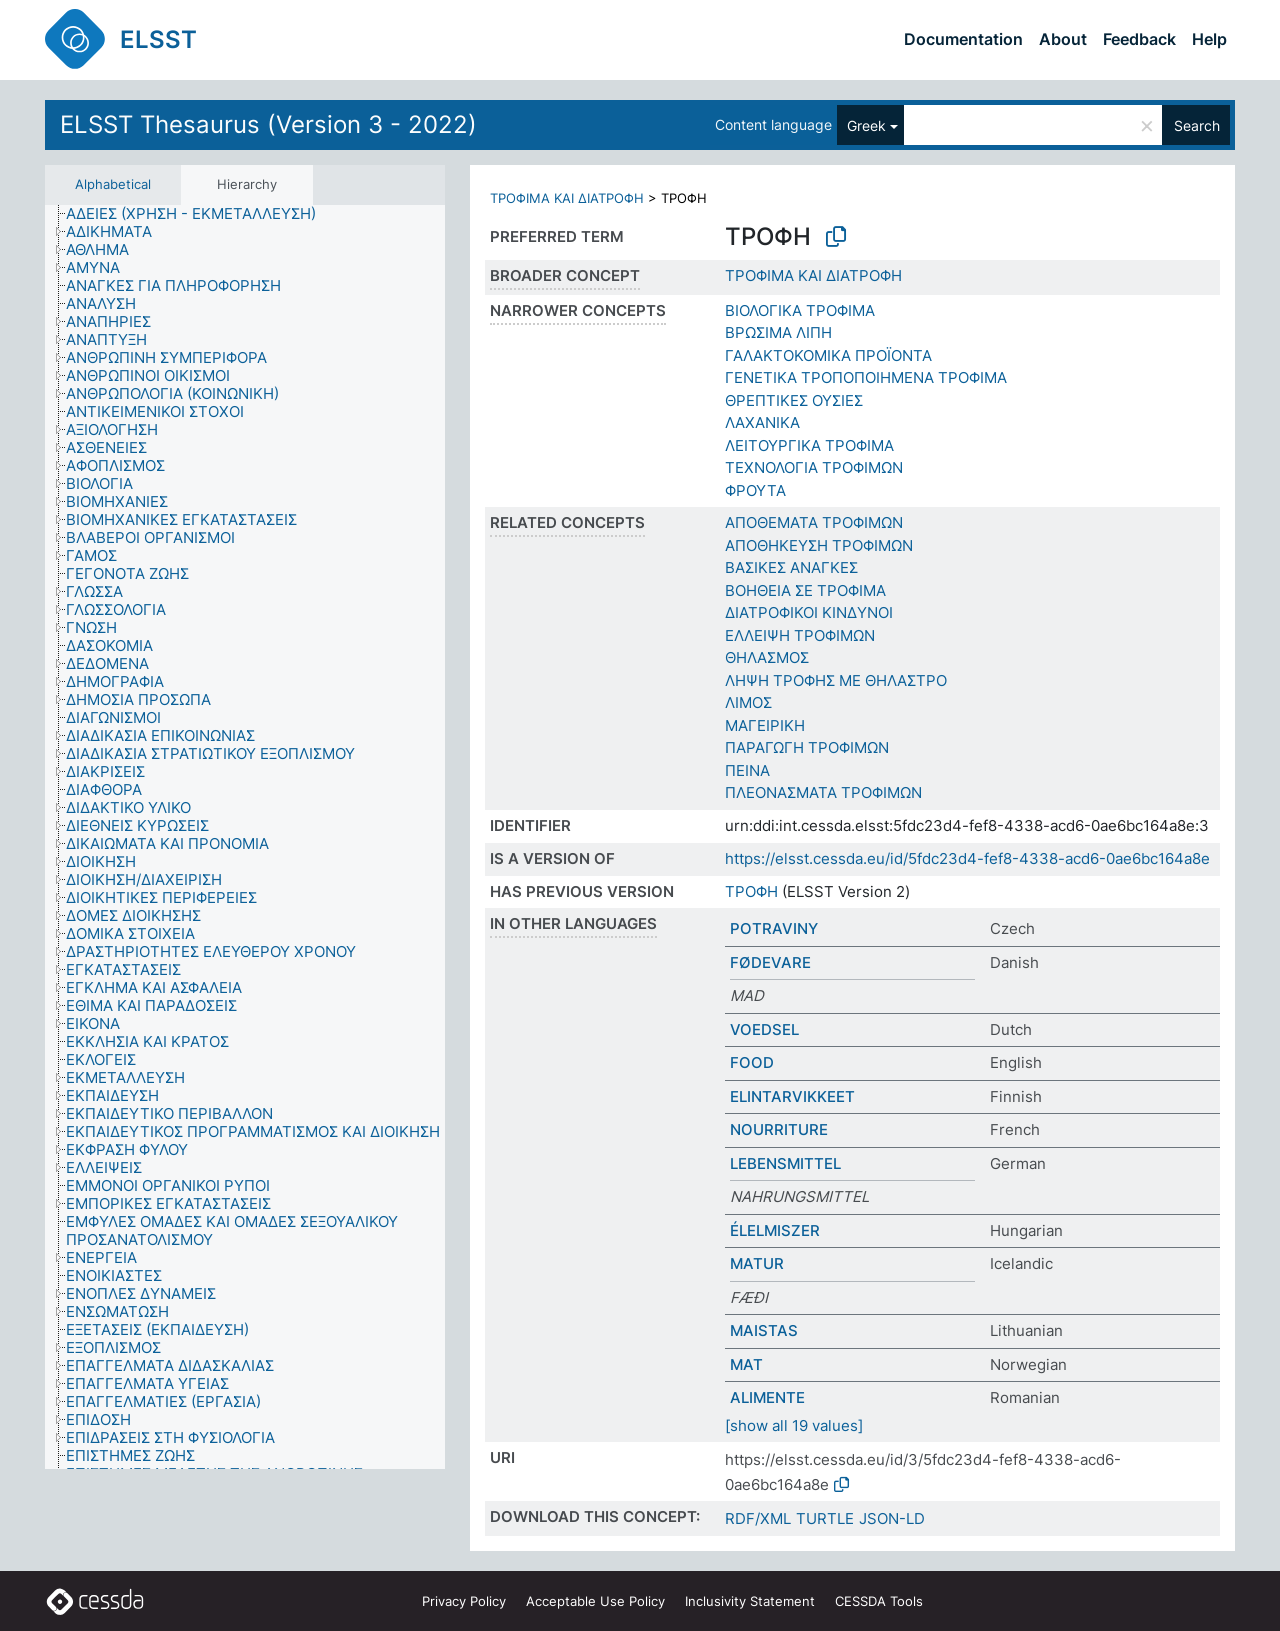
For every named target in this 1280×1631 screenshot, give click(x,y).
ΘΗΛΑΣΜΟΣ (767, 657)
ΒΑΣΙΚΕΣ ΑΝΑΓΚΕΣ (791, 567)
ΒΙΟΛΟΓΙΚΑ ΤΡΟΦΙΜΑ (800, 310)
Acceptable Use (595, 1601)
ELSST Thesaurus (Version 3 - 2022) (268, 124)
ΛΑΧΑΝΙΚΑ (762, 422)
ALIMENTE (767, 1397)
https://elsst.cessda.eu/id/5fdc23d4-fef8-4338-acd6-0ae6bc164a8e (967, 858)
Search (1197, 125)
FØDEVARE (770, 962)
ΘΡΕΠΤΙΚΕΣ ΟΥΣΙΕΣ (794, 400)
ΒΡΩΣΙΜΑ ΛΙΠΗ (778, 332)
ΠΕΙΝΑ (747, 770)
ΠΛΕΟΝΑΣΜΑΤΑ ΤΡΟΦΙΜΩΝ (823, 792)
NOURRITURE (779, 1129)
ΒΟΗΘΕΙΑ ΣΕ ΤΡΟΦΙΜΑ (805, 590)
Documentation (963, 39)
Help (1209, 39)
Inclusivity (750, 1601)
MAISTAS (764, 1330)
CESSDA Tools (879, 1601)
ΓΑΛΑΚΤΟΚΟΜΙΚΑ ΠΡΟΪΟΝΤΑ (828, 355)
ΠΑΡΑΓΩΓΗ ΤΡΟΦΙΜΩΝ (807, 747)
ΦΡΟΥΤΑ (755, 490)
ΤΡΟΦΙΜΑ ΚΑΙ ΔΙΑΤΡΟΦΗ (567, 198)
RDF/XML (758, 1518)
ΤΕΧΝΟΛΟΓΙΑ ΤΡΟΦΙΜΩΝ (814, 467)
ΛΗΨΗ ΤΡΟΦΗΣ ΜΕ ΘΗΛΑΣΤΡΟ (836, 680)
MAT (746, 1364)
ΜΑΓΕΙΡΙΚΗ (765, 725)
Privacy (464, 1601)
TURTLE (825, 1518)
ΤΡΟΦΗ (751, 891)
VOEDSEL (764, 1029)
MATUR (757, 1263)
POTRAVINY (774, 928)
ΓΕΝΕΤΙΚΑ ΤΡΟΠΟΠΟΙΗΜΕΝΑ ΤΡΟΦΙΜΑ (866, 377)
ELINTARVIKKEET (792, 1096)
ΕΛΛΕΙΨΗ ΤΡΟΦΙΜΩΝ (800, 635)
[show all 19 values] (794, 1425)
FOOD (752, 1062)
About (1063, 39)
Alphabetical (113, 184)
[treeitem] (199, 214)
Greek (866, 125)
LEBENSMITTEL (785, 1163)
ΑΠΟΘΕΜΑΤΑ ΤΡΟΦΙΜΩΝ (814, 522)
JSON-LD (892, 1518)
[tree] (245, 837)
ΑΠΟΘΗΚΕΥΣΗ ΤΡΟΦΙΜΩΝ (819, 545)
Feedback (1139, 39)
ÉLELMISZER (775, 1230)
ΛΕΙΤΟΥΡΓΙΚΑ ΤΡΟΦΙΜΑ (809, 445)
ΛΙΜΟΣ (748, 702)
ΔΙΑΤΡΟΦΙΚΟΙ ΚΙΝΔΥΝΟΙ (809, 612)
